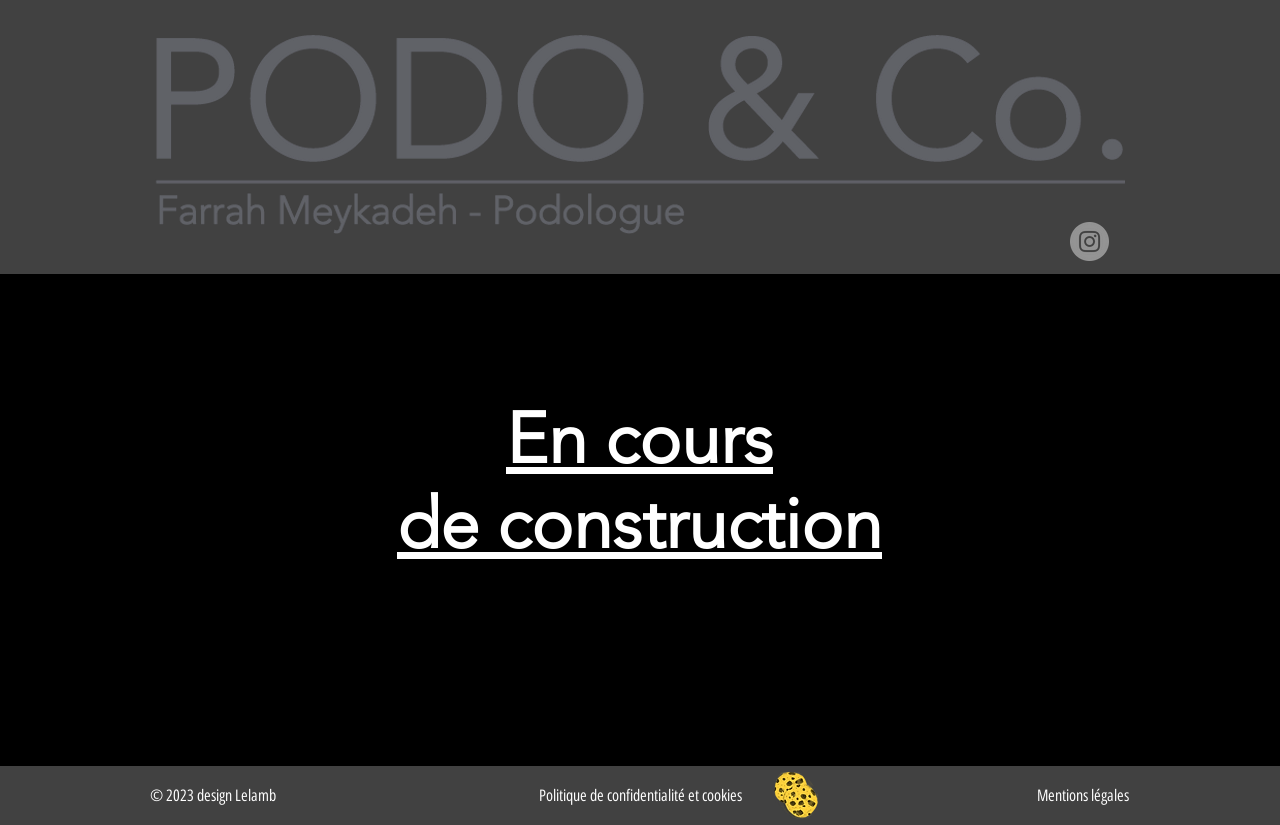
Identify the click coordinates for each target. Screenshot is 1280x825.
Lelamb (255, 795)
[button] (796, 795)
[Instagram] (1089, 241)
